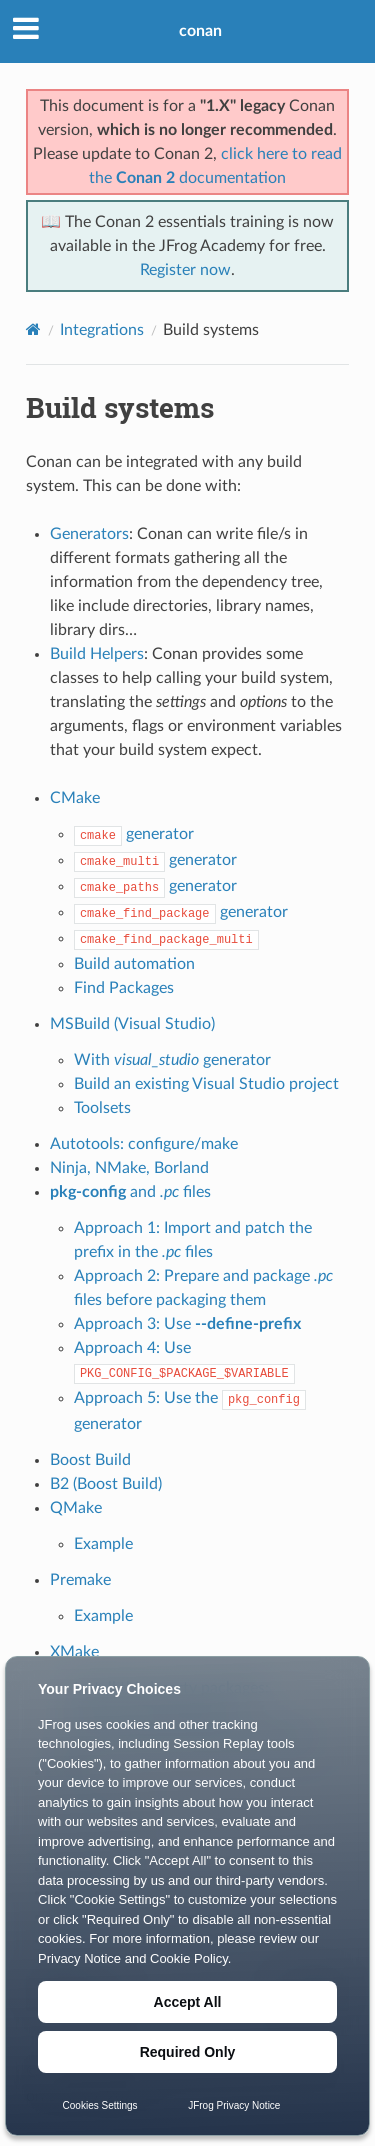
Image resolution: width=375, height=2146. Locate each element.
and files (130, 1192)
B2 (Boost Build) (106, 1484)
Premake (80, 1580)
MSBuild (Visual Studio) (132, 1024)
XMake (74, 1652)
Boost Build (90, 1460)
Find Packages (124, 988)
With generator (172, 1060)
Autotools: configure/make (144, 1144)
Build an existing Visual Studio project (206, 1084)
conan (200, 31)
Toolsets (102, 1108)
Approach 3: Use (187, 1324)
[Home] (33, 329)
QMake (76, 1508)
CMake (75, 798)
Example (103, 1544)
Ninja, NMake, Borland (129, 1168)
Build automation (134, 964)
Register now (185, 270)
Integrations (102, 330)
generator (134, 834)
